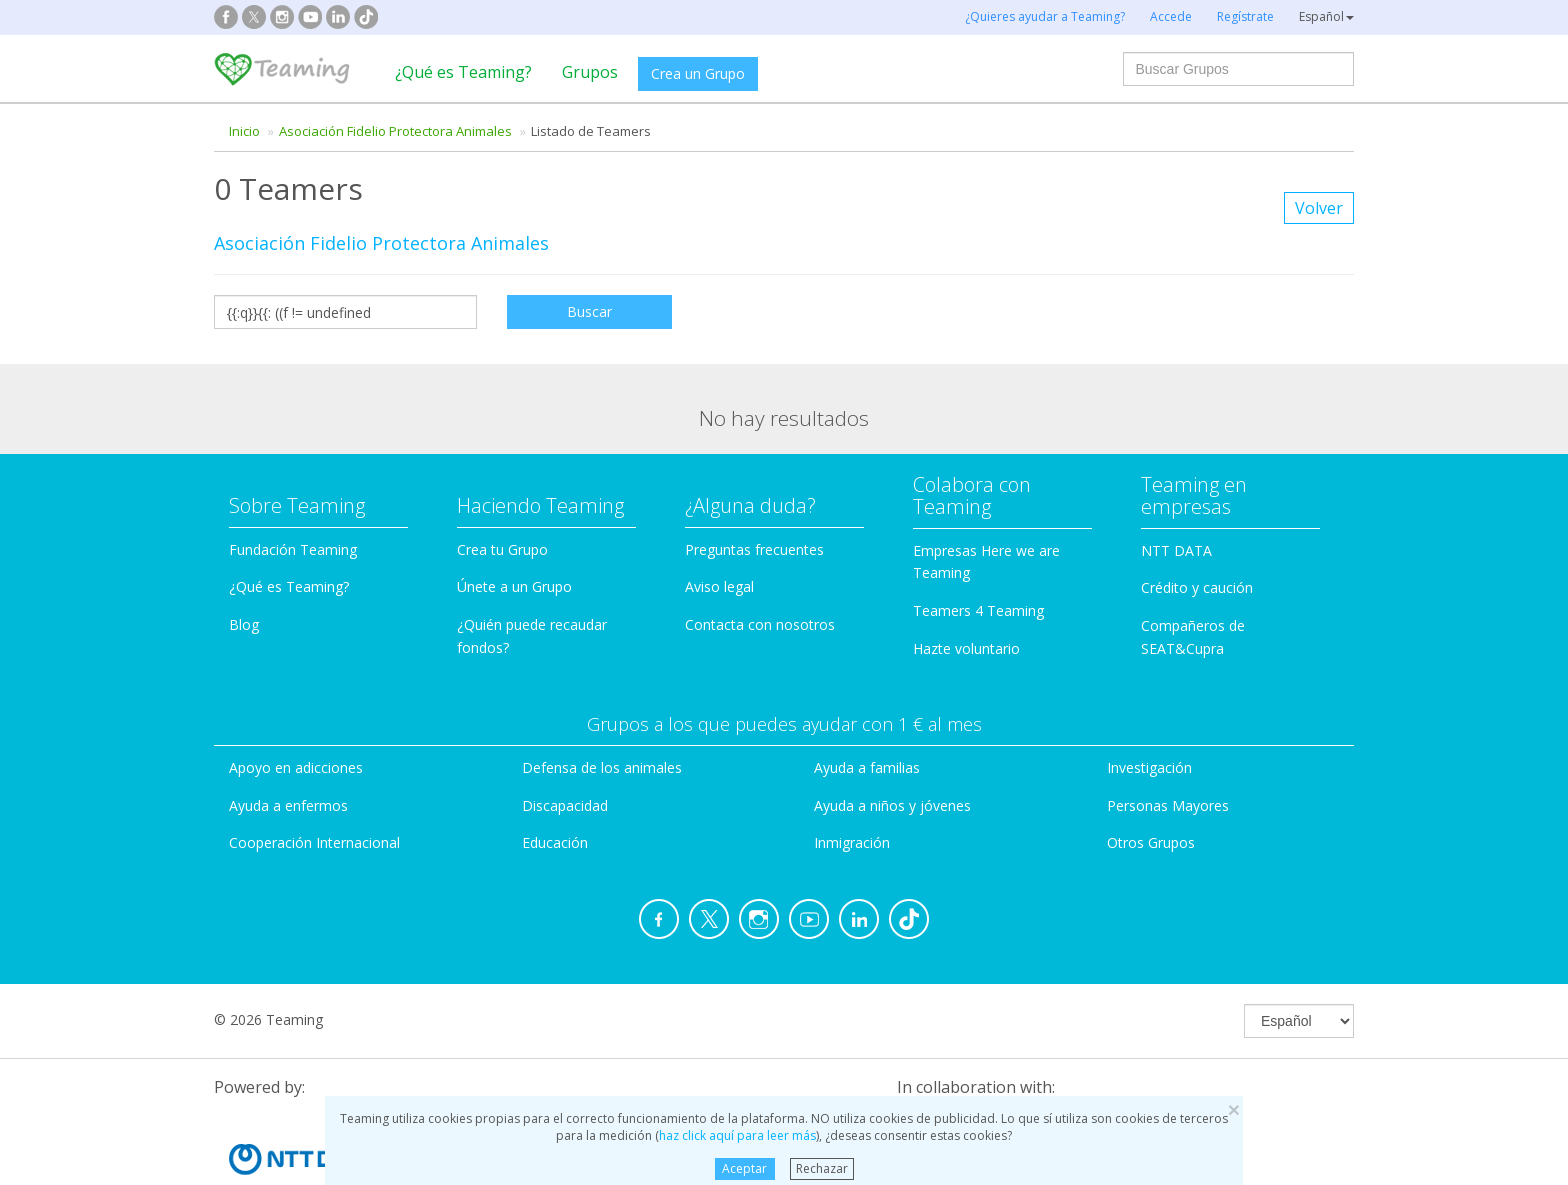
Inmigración (852, 783)
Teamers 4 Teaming (978, 551)
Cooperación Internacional (314, 783)
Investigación (1149, 707)
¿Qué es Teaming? (463, 72)
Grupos (590, 72)
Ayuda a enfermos (288, 745)
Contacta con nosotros (760, 565)
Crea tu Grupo (502, 489)
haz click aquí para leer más (737, 1135)
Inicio (244, 131)
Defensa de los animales (602, 707)
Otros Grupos (1151, 783)
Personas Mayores (1168, 745)
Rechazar (822, 1168)
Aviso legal (719, 527)
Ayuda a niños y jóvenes (892, 745)
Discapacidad (565, 745)
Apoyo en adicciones (296, 707)
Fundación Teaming (293, 489)
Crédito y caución (1197, 528)
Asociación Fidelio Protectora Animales (395, 131)
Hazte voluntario (966, 589)
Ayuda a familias (867, 707)
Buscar (589, 311)
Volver (1319, 208)
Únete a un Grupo (514, 527)
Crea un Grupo (698, 73)
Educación (555, 783)
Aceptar (744, 1168)
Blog (244, 565)
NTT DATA (1176, 490)
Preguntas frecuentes (754, 489)
